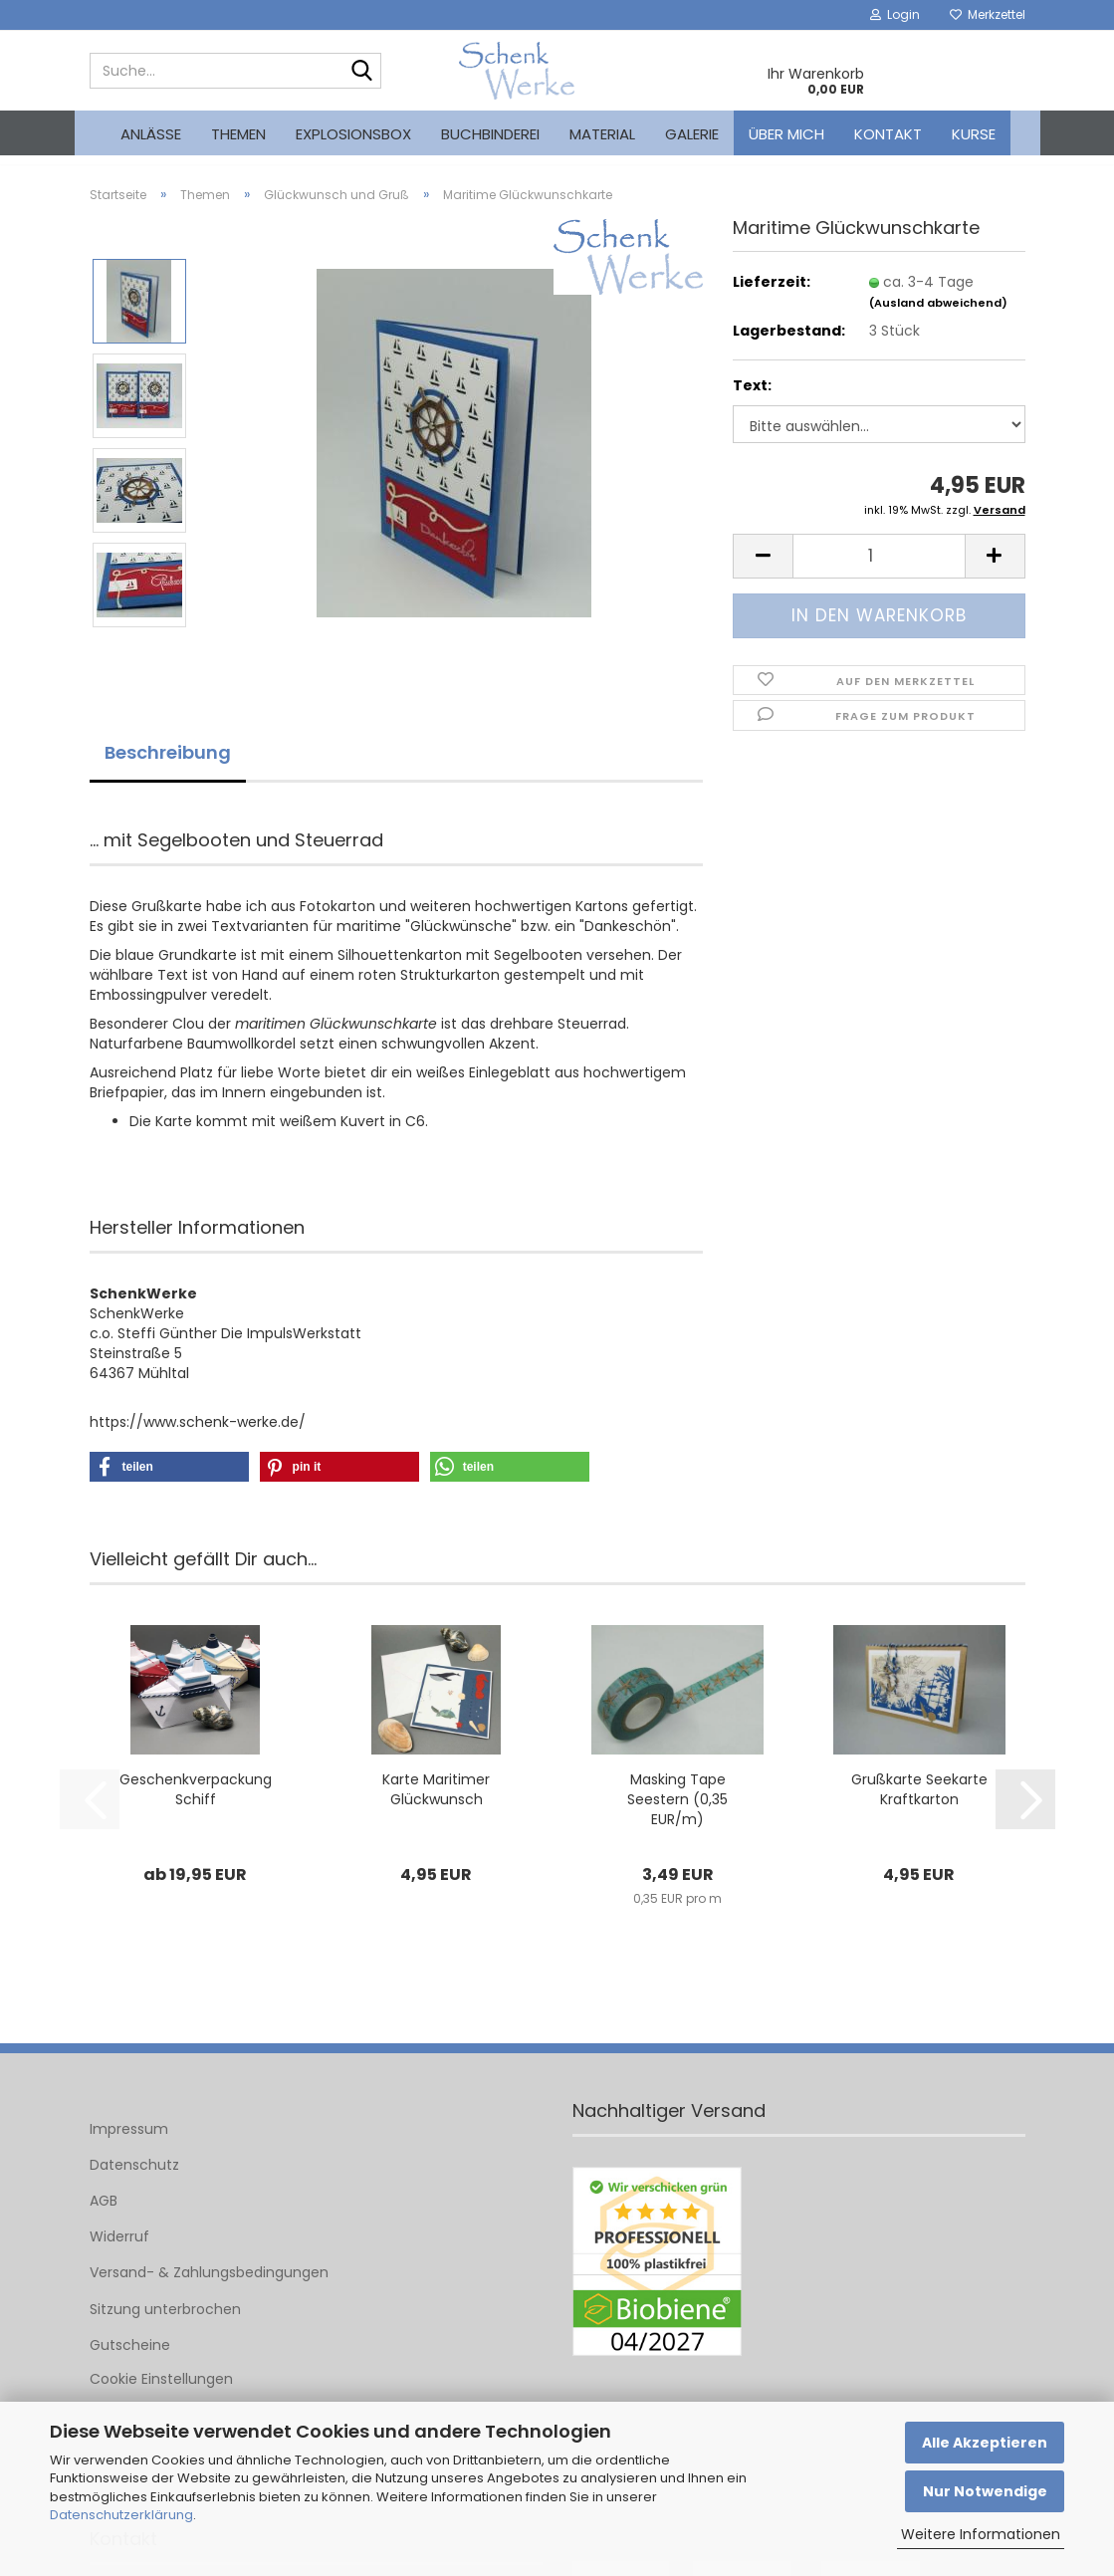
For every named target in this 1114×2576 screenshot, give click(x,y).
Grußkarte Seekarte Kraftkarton (919, 1803)
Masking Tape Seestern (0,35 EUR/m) (677, 1813)
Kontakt (888, 133)
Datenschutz (134, 2180)
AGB (103, 2215)
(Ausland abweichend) (938, 317)
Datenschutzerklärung (121, 2514)
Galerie (692, 133)
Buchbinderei (490, 133)
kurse (974, 133)
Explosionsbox (353, 133)
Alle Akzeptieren (984, 2443)
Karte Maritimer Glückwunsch (436, 1803)
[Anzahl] (878, 571)
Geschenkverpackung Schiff (195, 1803)
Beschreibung (168, 767)
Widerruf (119, 2251)
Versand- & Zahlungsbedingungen (209, 2287)
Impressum (129, 2143)
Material (602, 133)
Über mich (786, 133)
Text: (752, 400)
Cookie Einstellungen (161, 2394)
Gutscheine (130, 2360)
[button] (762, 571)
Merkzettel (987, 14)
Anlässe (150, 133)
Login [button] (895, 14)
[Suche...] (362, 72)
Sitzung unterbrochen (165, 2323)
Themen (238, 133)
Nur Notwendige (985, 2491)
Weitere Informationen (980, 2534)
